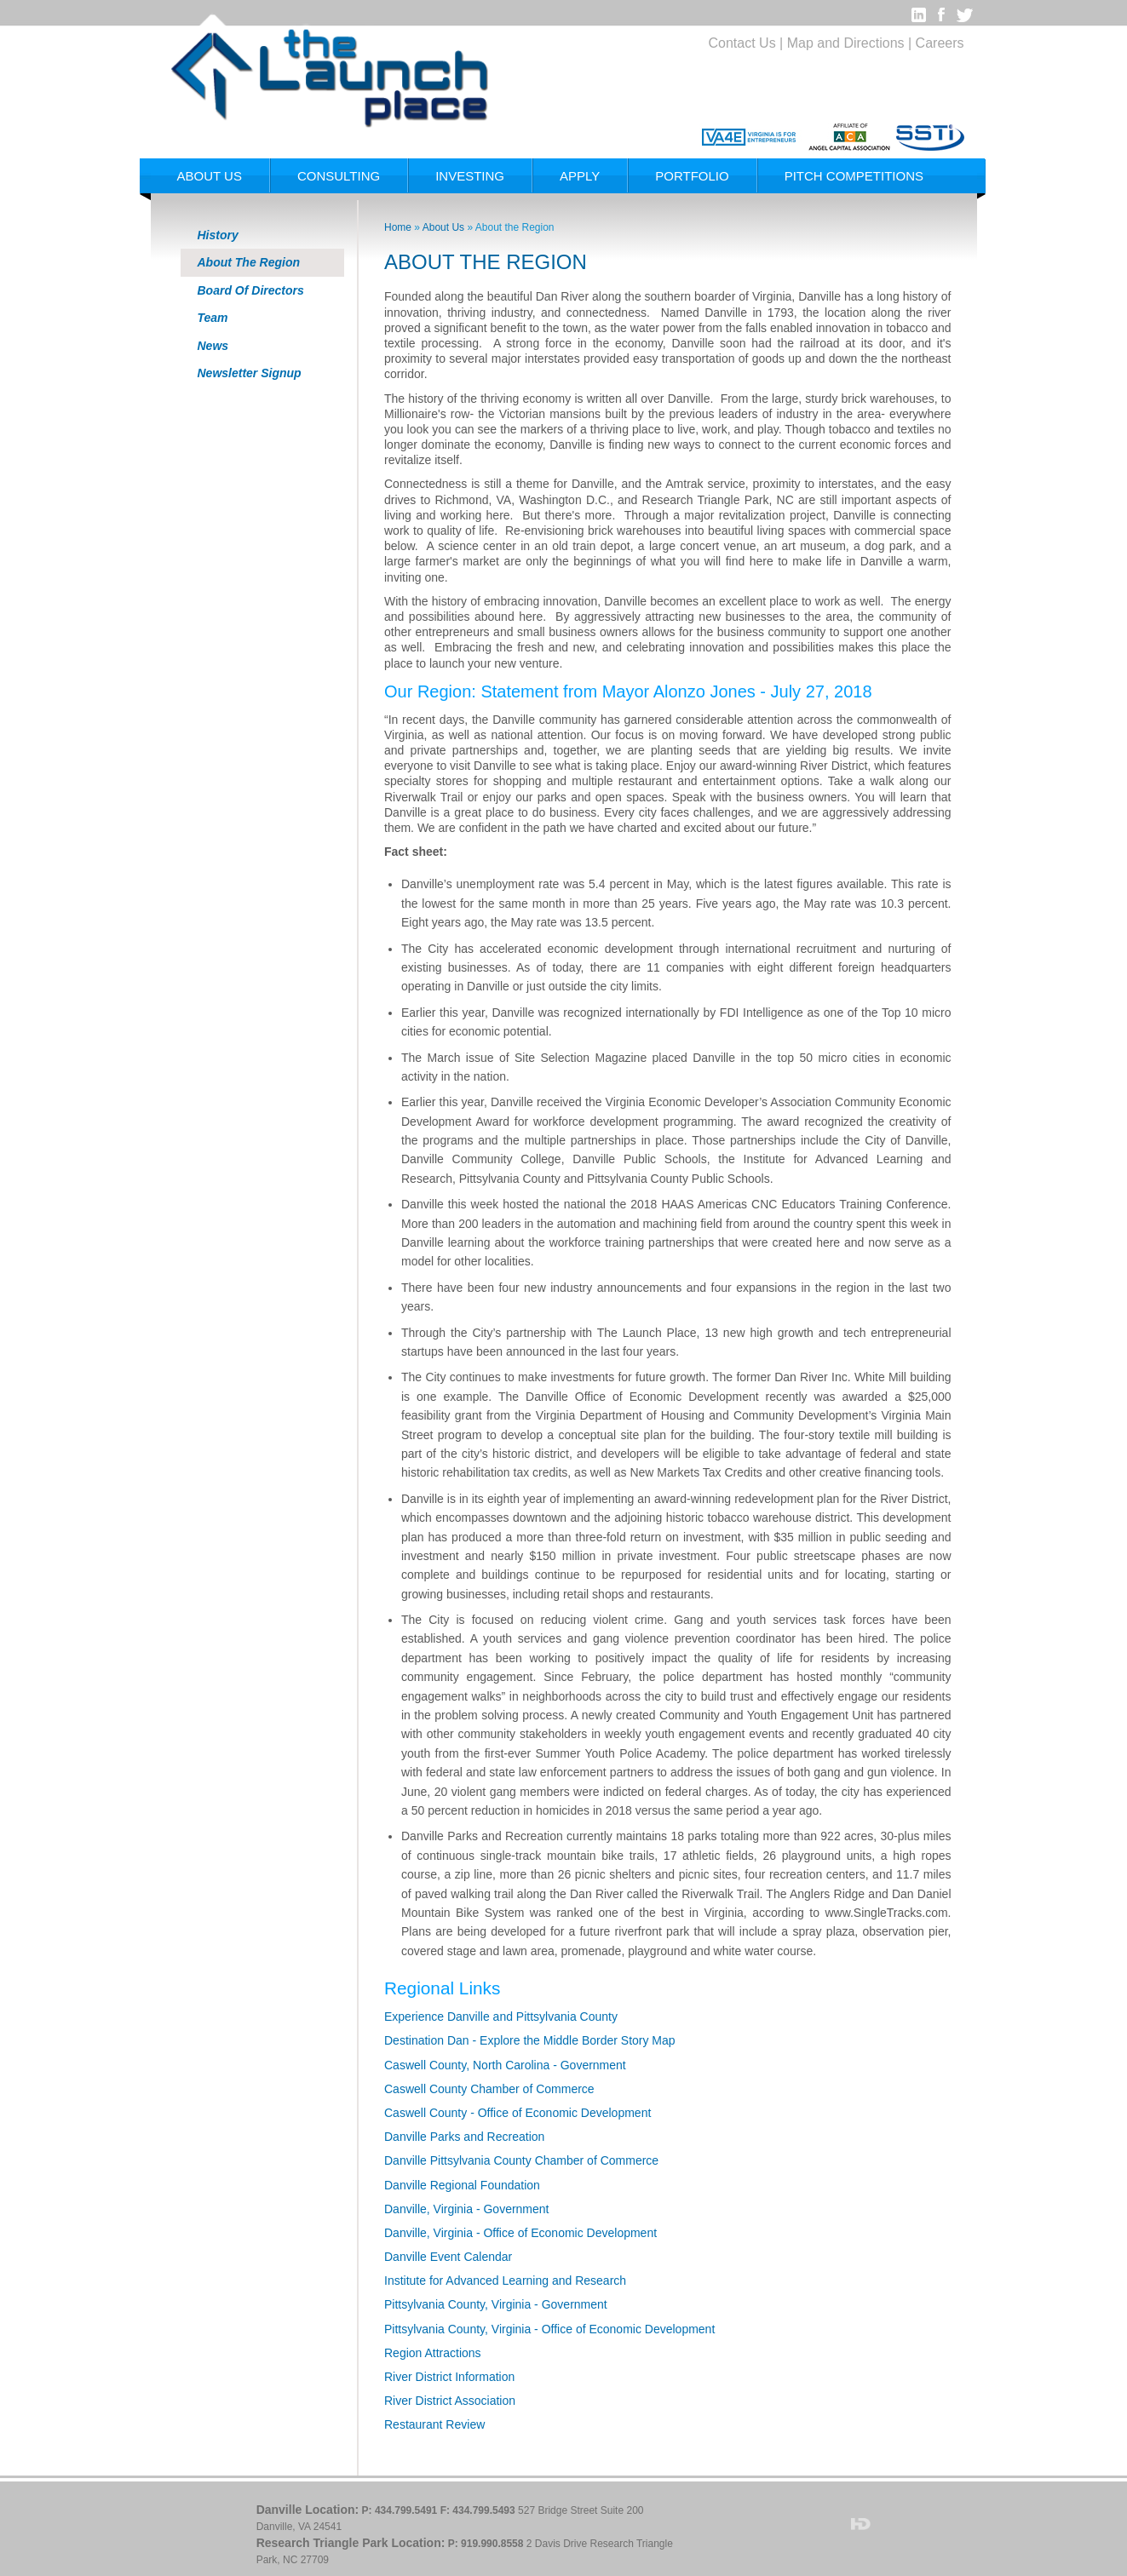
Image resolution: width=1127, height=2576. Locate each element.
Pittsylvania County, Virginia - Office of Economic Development (549, 2329)
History (218, 235)
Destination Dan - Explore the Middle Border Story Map (530, 2040)
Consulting (338, 176)
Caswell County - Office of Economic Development (517, 2113)
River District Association (449, 2400)
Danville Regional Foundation (462, 2185)
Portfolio (691, 176)
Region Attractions (432, 2353)
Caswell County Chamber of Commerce (489, 2089)
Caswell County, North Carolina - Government (505, 2065)
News (213, 346)
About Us (209, 176)
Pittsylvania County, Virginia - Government (495, 2304)
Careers (940, 43)
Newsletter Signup (250, 373)
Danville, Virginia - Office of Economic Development (520, 2233)
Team (213, 317)
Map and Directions (846, 43)
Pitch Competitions (854, 176)
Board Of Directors (251, 290)
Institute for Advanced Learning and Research (505, 2280)
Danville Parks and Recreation (464, 2136)
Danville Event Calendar (448, 2256)
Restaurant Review (434, 2424)
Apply (580, 176)
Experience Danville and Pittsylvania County (501, 2016)
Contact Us (742, 43)
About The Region (249, 262)
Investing (469, 176)
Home (397, 227)
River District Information (449, 2377)
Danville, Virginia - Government (466, 2209)
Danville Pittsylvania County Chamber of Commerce (521, 2160)
